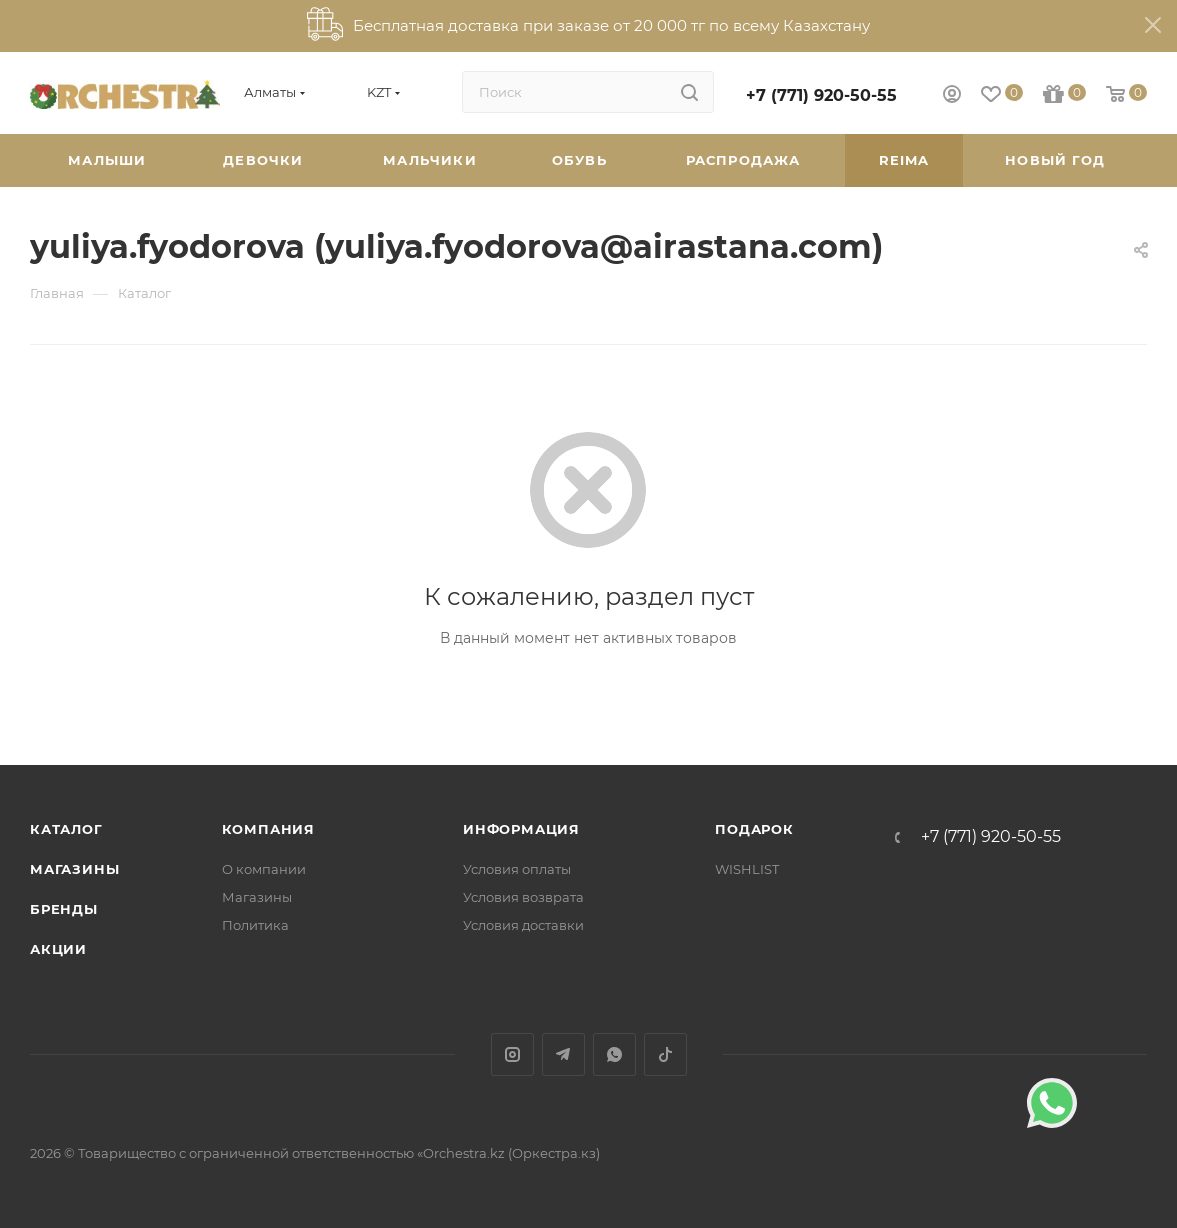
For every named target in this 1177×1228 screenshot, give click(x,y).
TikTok (665, 1054)
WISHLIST (747, 869)
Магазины (74, 869)
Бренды (64, 909)
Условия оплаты (517, 869)
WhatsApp (614, 1054)
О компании (264, 869)
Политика (255, 925)
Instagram (512, 1054)
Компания (268, 829)
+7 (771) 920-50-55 (821, 95)
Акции (58, 949)
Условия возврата (523, 897)
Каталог (66, 829)
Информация (521, 829)
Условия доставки (523, 925)
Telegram (563, 1054)
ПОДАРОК (754, 829)
